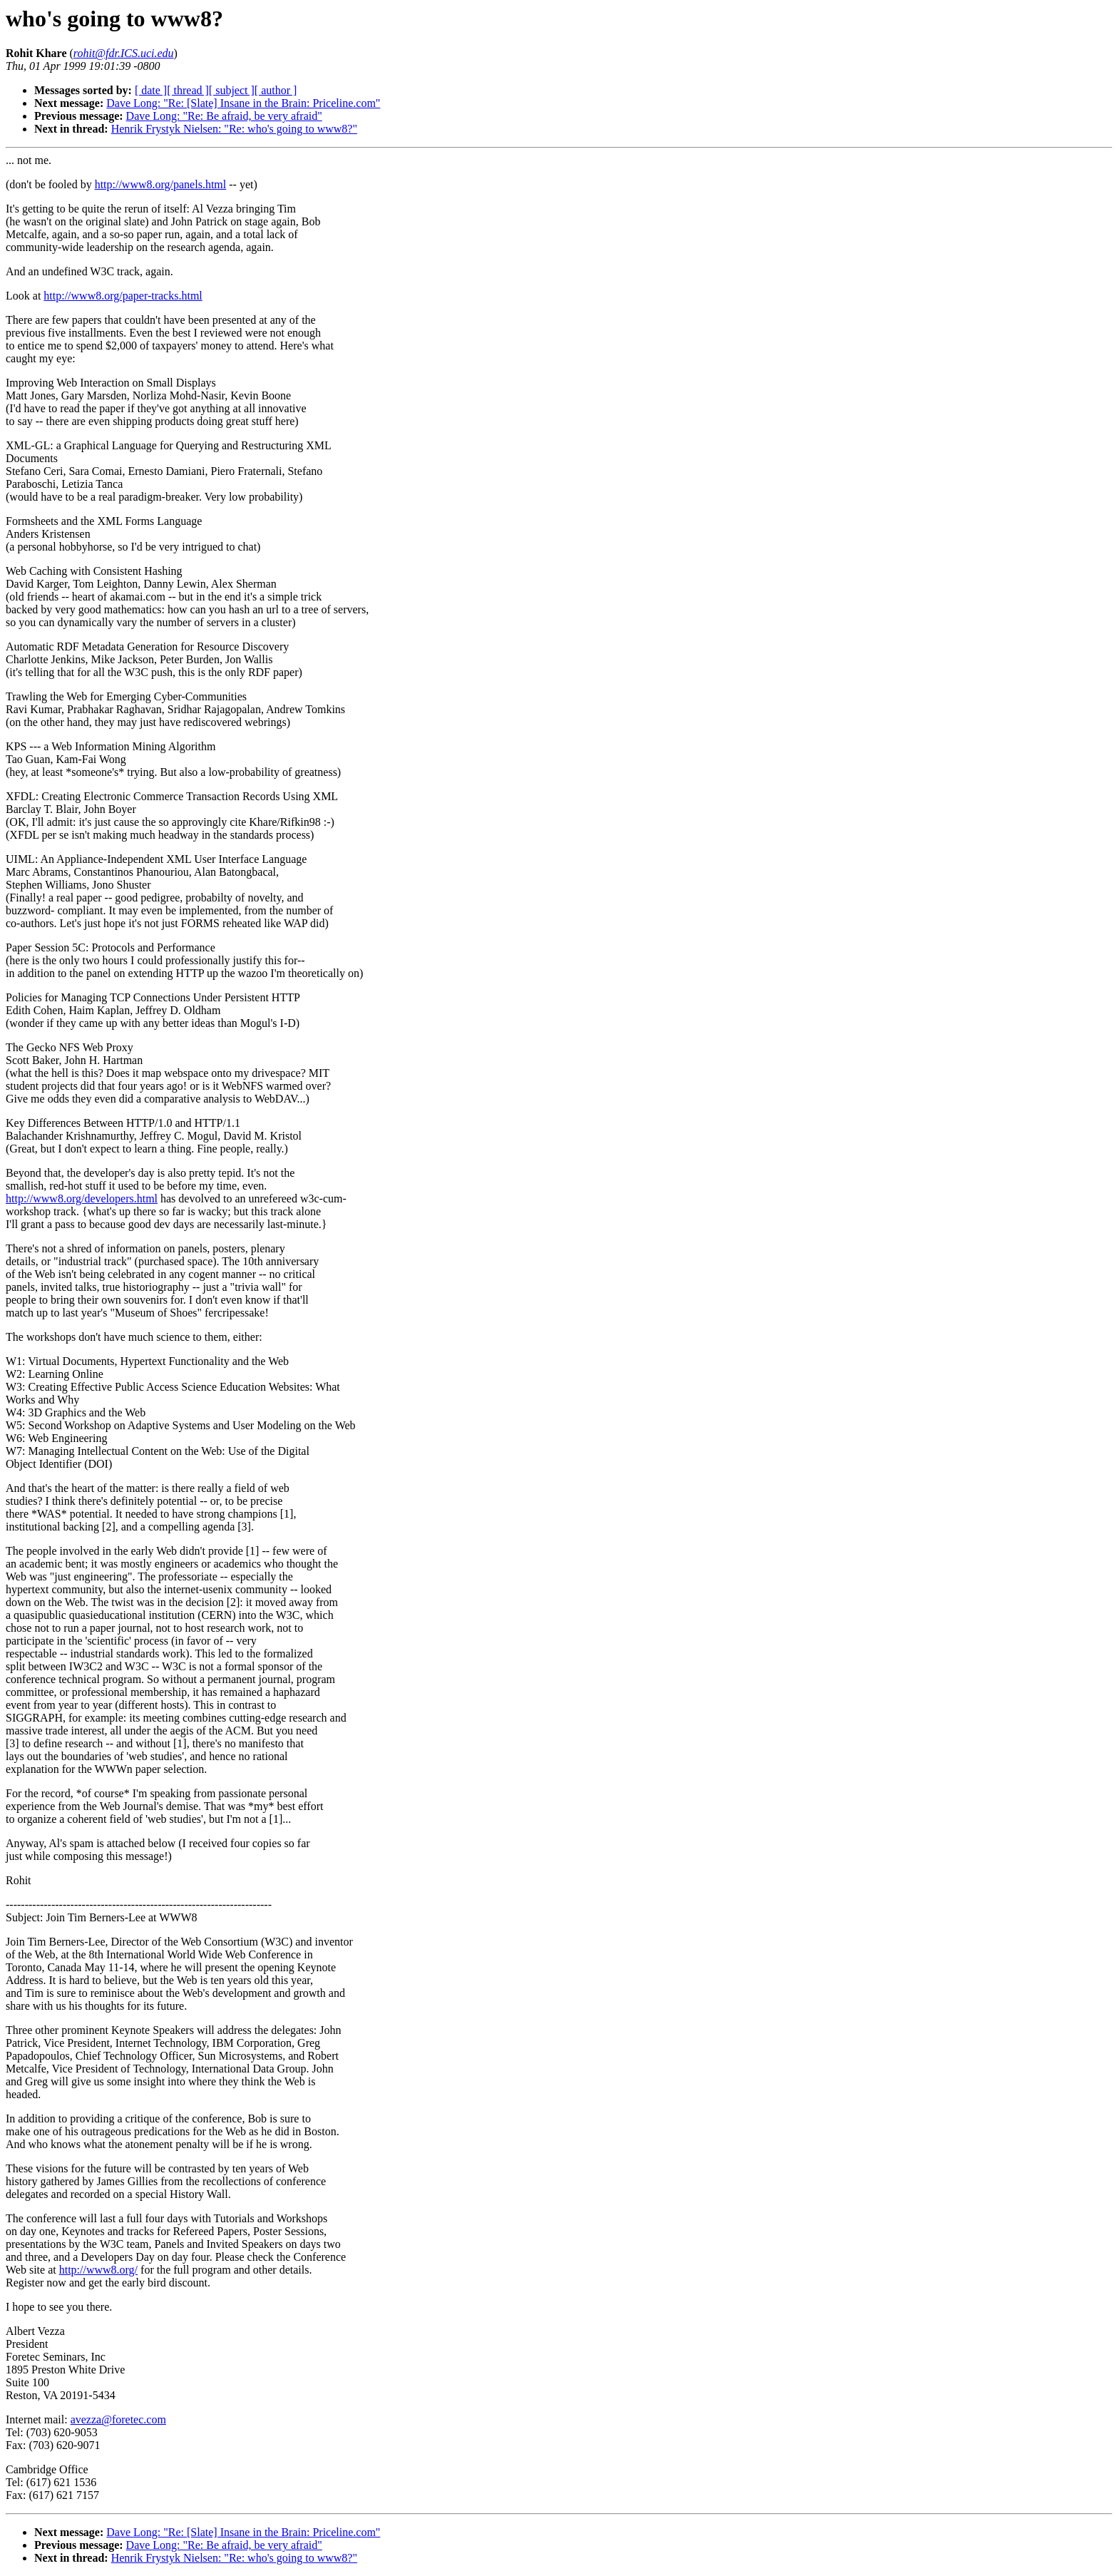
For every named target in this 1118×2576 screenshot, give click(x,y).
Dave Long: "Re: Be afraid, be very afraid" (224, 116)
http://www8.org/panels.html (161, 184)
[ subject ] (232, 90)
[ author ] (276, 90)
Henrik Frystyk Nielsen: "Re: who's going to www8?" (234, 129)
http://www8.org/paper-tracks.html (122, 296)
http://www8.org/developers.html (82, 1198)
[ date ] (151, 90)
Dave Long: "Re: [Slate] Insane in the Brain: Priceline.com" (243, 103)
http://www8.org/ (98, 2270)
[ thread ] (188, 90)
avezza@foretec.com (118, 2419)
